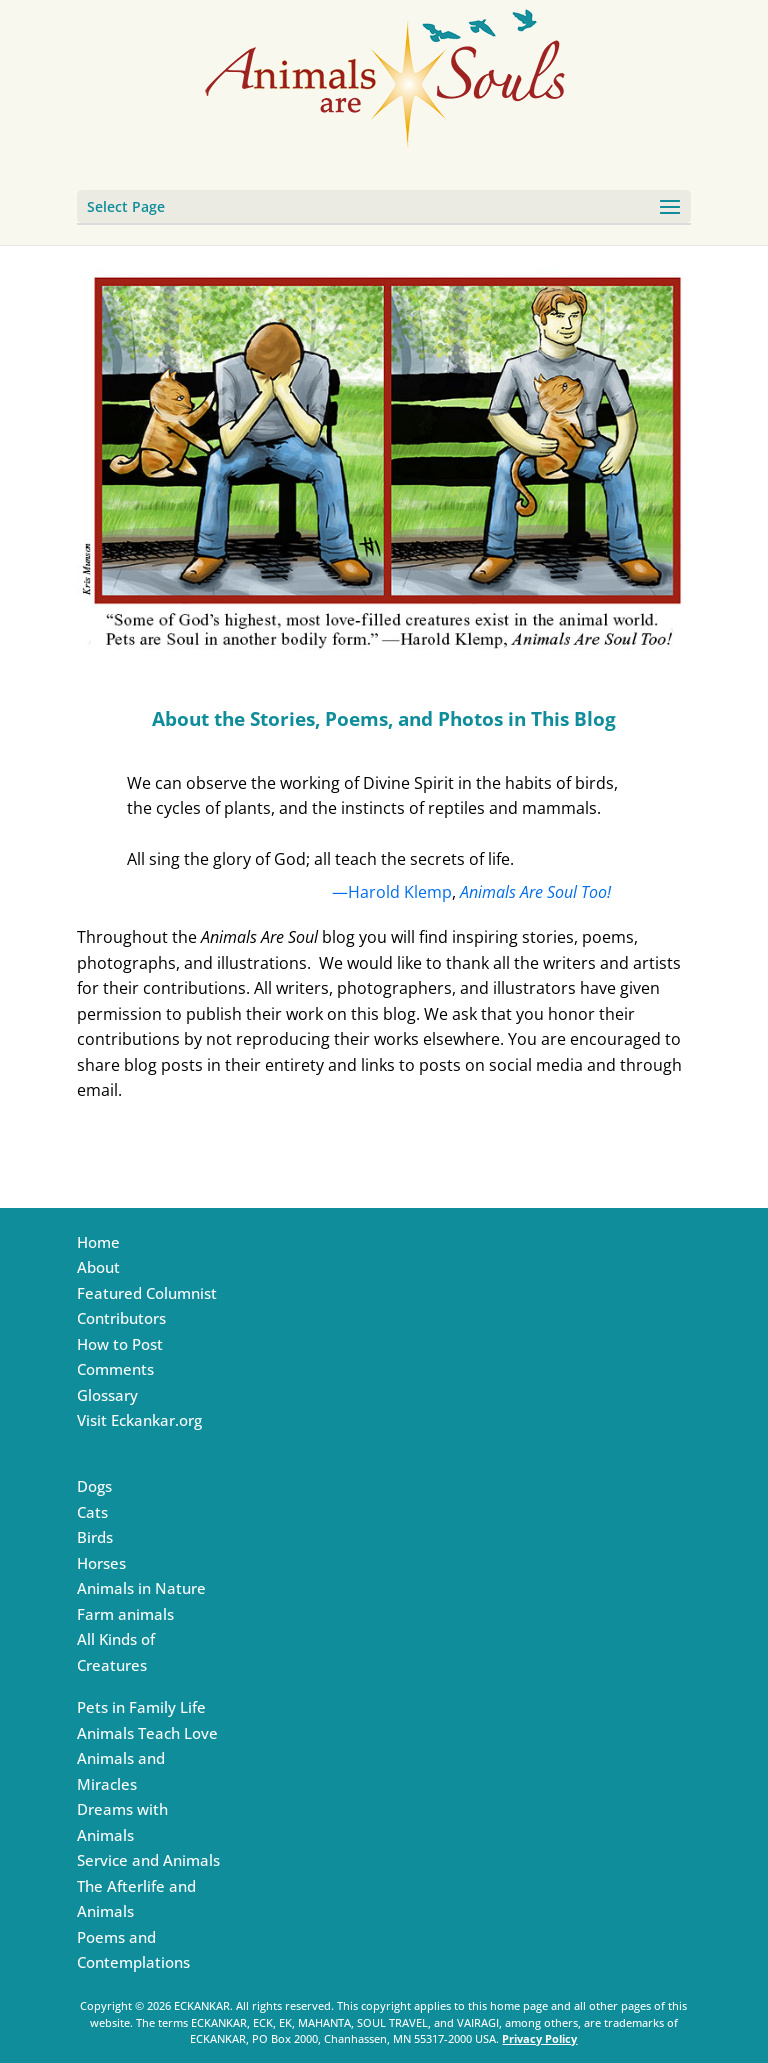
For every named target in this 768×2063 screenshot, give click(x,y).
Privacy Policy (539, 2038)
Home (98, 1242)
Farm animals (125, 1614)
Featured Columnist (147, 1293)
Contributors (121, 1318)
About (98, 1267)
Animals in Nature (141, 1588)
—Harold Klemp (392, 892)
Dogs (94, 1486)
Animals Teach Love (147, 1733)
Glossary (107, 1395)
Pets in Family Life (141, 1707)
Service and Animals (148, 1860)
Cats (92, 1512)
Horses (101, 1563)
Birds (95, 1537)
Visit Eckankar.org (139, 1420)
